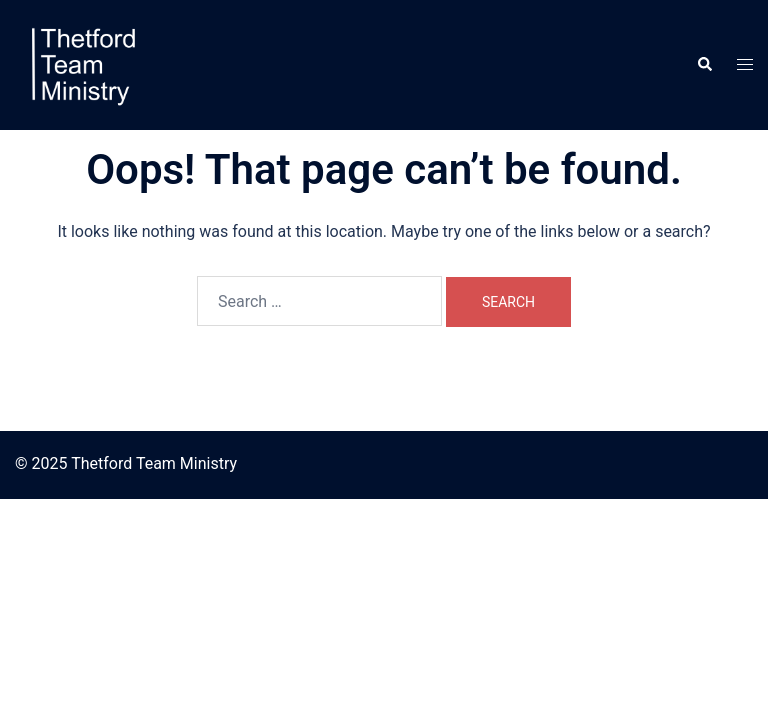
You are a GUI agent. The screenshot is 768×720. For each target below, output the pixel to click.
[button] (704, 65)
